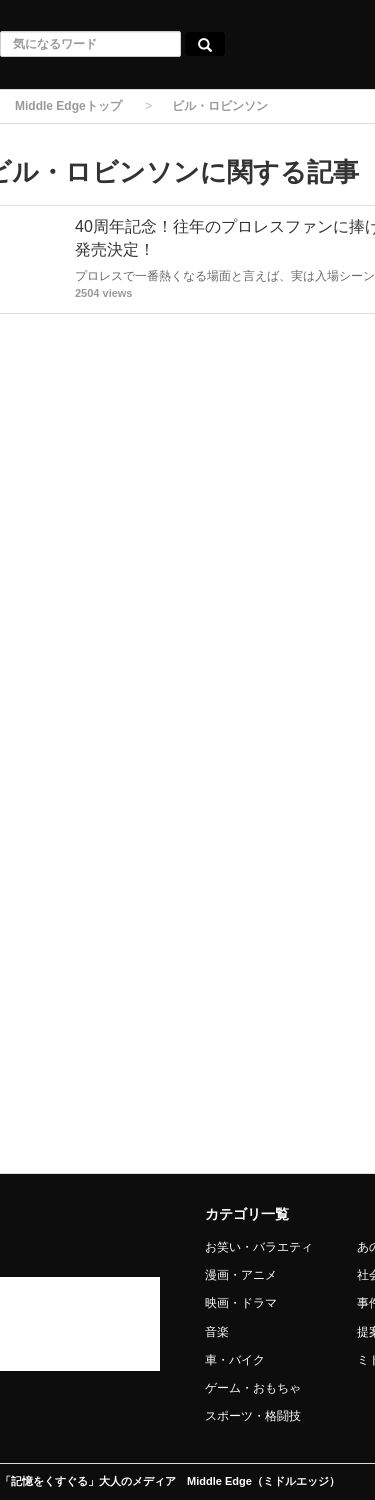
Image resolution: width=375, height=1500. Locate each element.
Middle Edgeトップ (68, 106)
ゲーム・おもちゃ (253, 1388)
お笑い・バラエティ (259, 1247)
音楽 (217, 1332)
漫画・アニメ (241, 1275)
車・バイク (235, 1360)
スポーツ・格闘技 (253, 1416)
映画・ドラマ (241, 1303)
